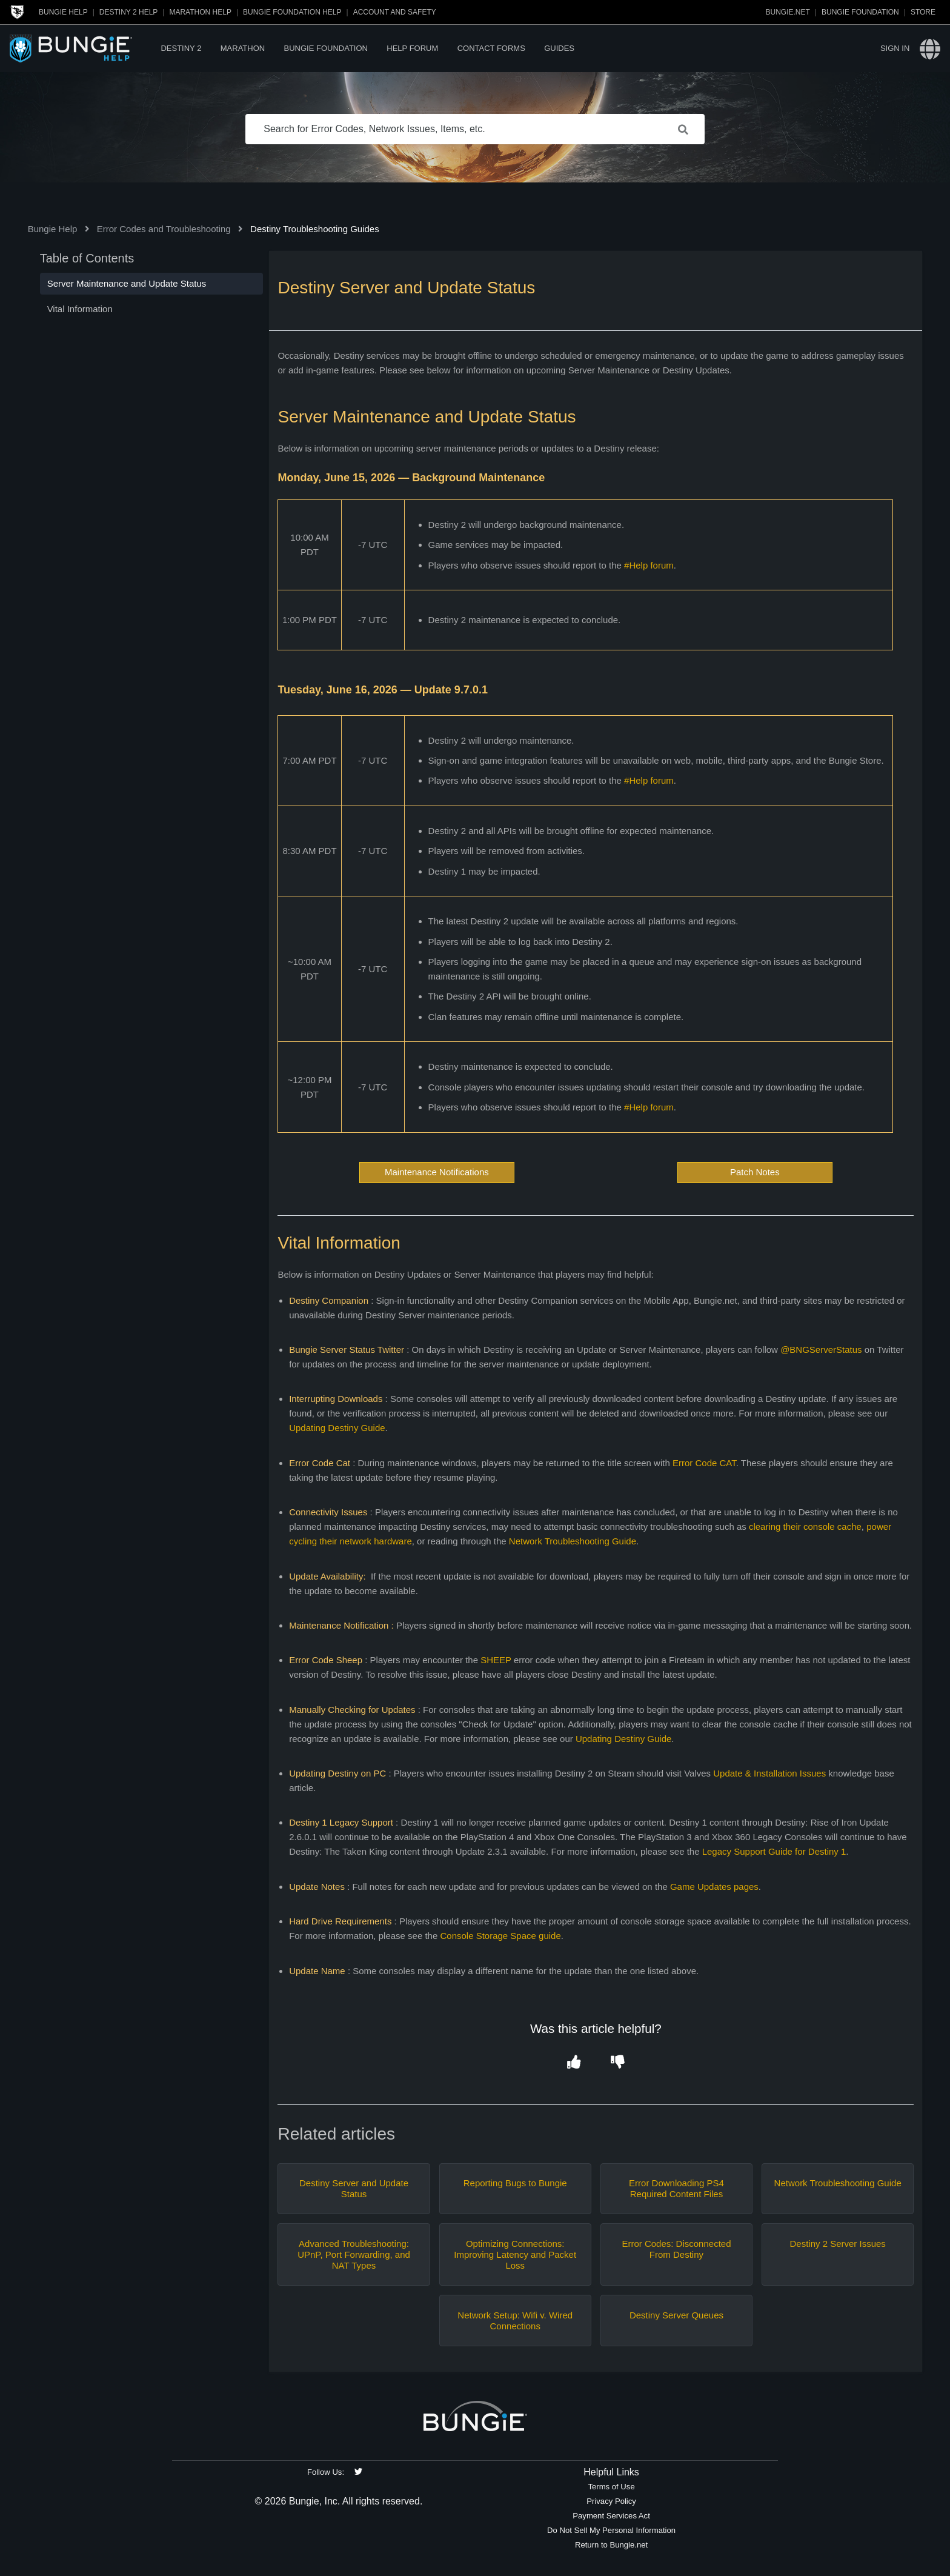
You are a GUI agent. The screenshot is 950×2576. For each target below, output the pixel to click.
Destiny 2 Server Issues (837, 2243)
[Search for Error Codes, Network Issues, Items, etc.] (475, 129)
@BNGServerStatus (821, 1349)
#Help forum (649, 565)
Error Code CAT (704, 1463)
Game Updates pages (714, 1886)
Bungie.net (788, 12)
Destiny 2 (181, 48)
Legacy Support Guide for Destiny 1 (774, 1851)
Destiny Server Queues (676, 2315)
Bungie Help (63, 12)
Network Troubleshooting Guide (572, 1541)
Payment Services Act (611, 2515)
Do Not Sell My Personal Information (611, 2530)
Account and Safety (394, 12)
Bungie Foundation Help (292, 12)
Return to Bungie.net (611, 2544)
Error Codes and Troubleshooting (164, 229)
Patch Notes (755, 1172)
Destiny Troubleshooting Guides (314, 229)
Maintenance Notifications (437, 1172)
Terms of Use (611, 2486)
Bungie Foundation (860, 12)
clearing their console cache (805, 1526)
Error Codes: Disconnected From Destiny (676, 2249)
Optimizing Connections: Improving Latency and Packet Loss (515, 2254)
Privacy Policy (611, 2501)
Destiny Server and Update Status (353, 2188)
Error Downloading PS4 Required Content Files (676, 2188)
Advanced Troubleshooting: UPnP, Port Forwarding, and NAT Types (353, 2254)
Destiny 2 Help (128, 12)
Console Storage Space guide (500, 1935)
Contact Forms (491, 48)
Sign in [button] (894, 48)
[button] (574, 2062)
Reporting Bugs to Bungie (515, 2183)
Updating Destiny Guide (337, 1428)
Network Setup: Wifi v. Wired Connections (515, 2320)
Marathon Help (200, 12)
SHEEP (495, 1660)
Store (923, 12)
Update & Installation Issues (769, 1773)
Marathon (243, 48)
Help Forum (412, 48)
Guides (559, 48)
